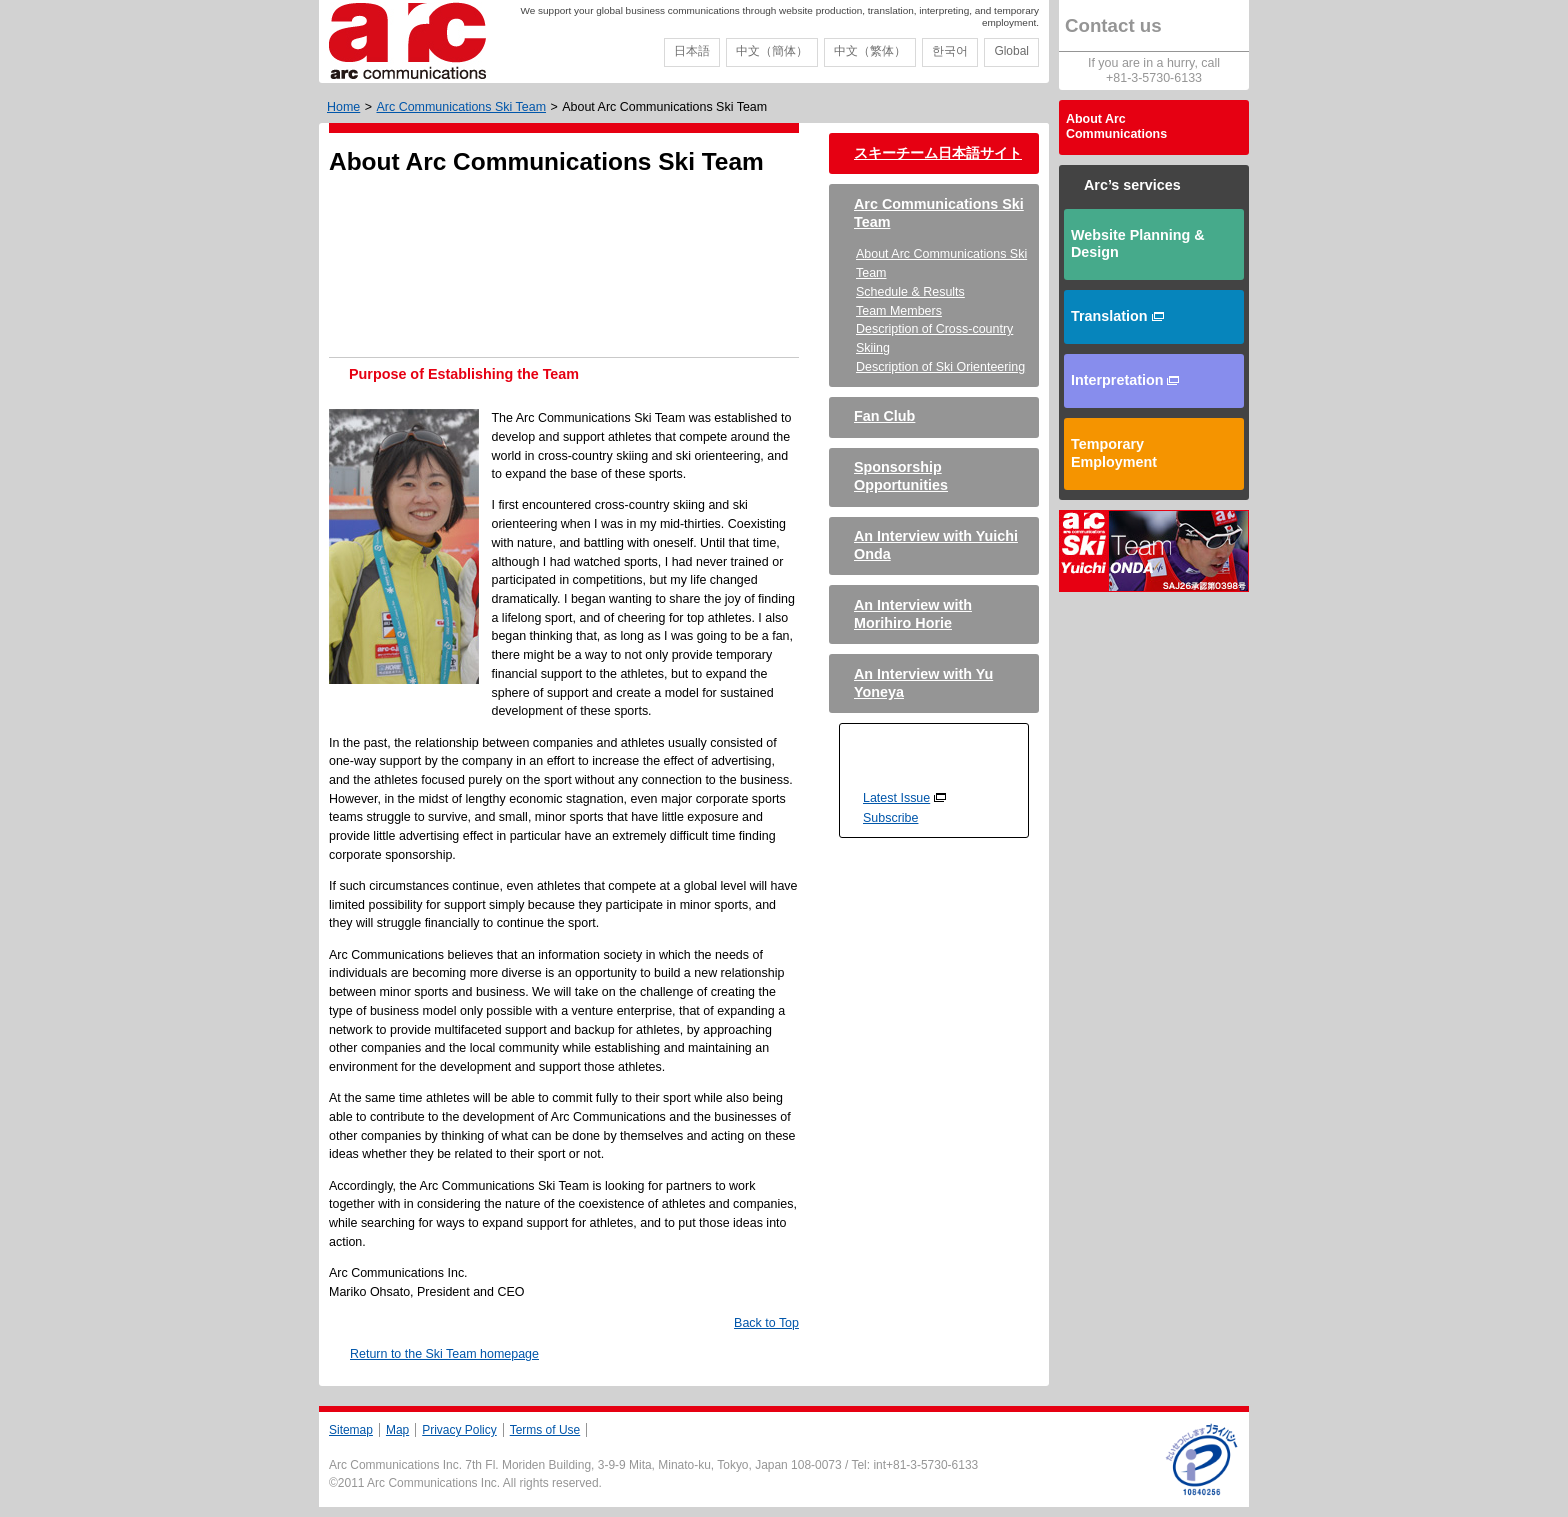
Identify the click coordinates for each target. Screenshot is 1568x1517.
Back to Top (766, 1323)
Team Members (899, 311)
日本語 (692, 51)
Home (343, 107)
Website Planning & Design (1138, 244)
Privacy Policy (459, 1430)
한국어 (950, 51)
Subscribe (890, 818)
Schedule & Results (910, 292)
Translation (1117, 316)
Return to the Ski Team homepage (444, 1354)
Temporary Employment (1114, 453)
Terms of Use (545, 1430)
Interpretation (1125, 380)
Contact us (1113, 25)
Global (1011, 51)
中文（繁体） (870, 51)
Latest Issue (896, 798)
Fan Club (884, 416)
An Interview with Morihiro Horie (913, 614)
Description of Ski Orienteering (940, 367)
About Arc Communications (1116, 127)
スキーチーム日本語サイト (938, 153)
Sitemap (351, 1430)
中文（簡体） (772, 51)
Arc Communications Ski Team (461, 107)
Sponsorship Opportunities (901, 476)
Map (397, 1430)
